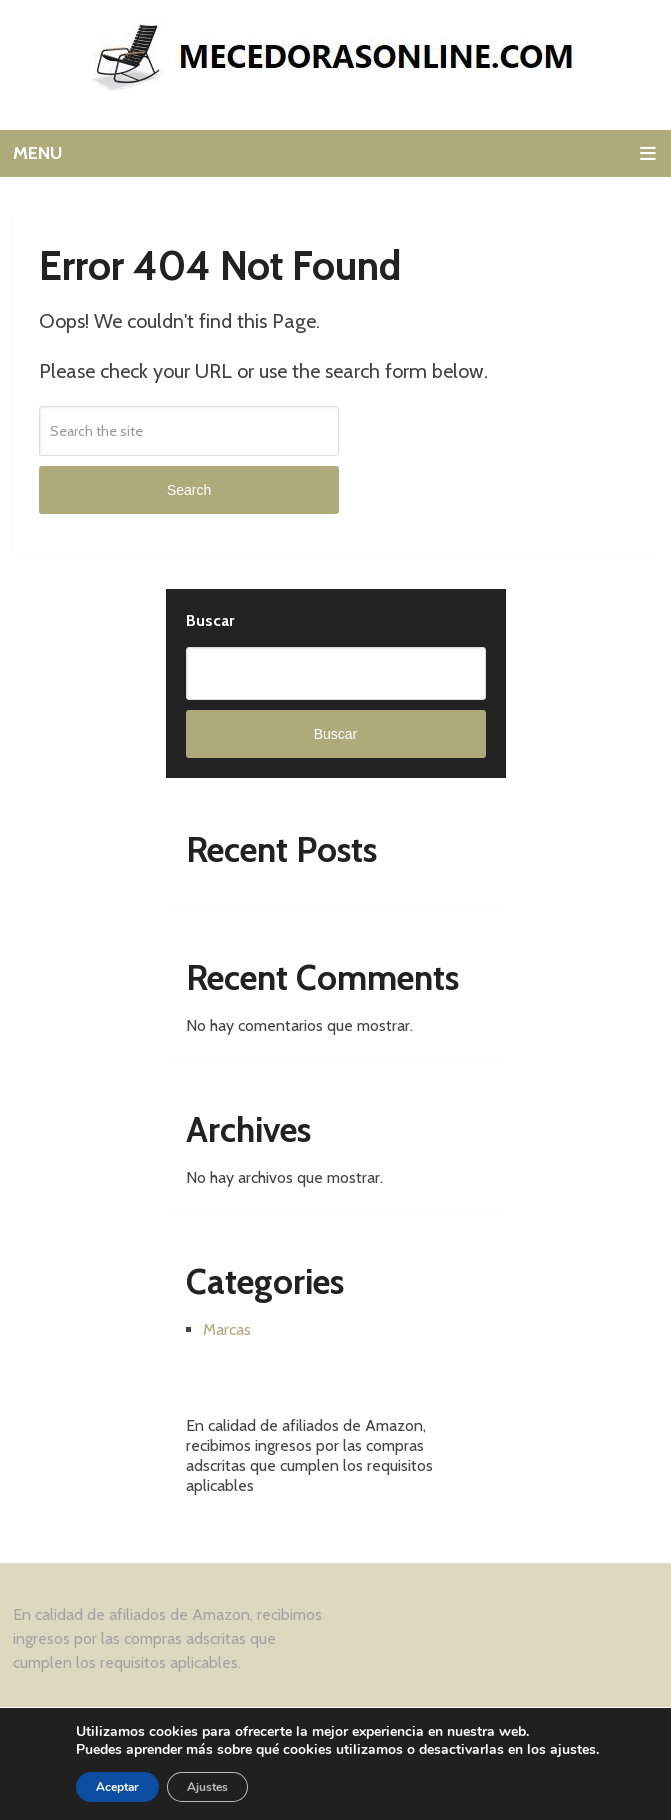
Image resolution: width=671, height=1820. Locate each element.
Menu (38, 153)
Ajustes (207, 1787)
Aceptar (117, 1787)
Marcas (227, 1329)
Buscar (210, 620)
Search (189, 490)
